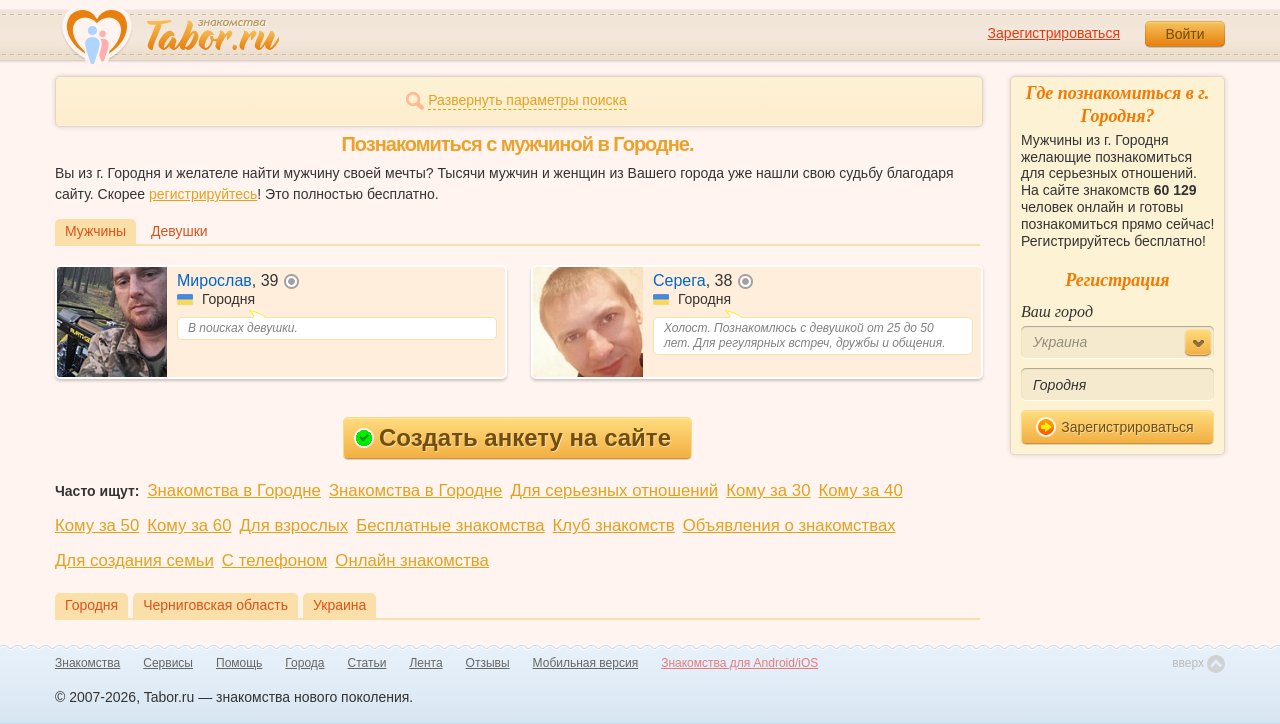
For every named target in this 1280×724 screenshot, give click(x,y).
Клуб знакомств (614, 525)
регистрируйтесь (203, 194)
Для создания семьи (134, 560)
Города (304, 663)
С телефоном (274, 560)
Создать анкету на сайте (512, 437)
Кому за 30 (768, 490)
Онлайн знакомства (412, 560)
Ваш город (1057, 311)
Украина (339, 605)
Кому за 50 (97, 525)
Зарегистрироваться (1054, 33)
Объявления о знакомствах (789, 525)
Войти (1184, 34)
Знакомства (87, 663)
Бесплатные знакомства (450, 525)
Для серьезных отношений (614, 490)
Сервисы (168, 663)
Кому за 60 (189, 525)
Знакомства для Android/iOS (739, 663)
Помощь (239, 663)
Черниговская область (215, 605)
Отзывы (488, 663)
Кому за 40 (860, 490)
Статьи (367, 663)
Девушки (179, 231)
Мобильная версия (586, 663)
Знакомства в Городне (234, 490)
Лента (425, 663)
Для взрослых (294, 525)
